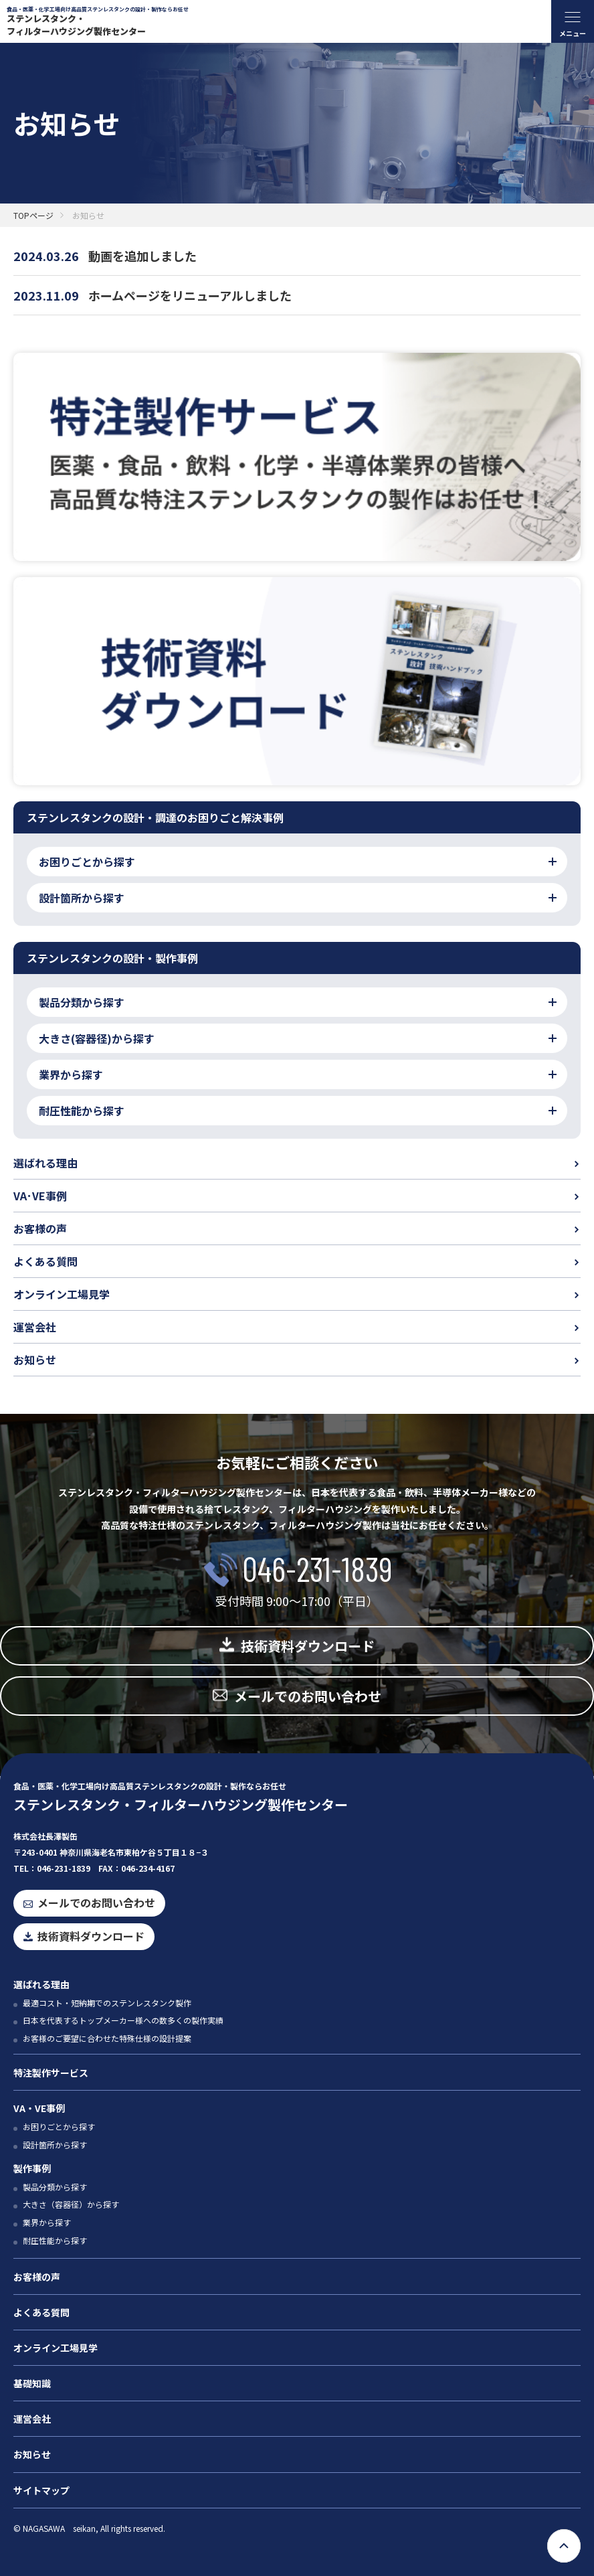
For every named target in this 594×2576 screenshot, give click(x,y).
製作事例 (32, 2168)
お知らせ (34, 1360)
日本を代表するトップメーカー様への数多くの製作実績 (123, 2020)
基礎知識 (32, 2383)
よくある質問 (45, 1261)
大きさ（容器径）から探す (71, 2204)
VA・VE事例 (39, 2108)
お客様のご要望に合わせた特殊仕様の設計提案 (107, 2038)
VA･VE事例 (40, 1196)
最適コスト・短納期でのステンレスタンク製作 (107, 2002)
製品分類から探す (55, 2186)
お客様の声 (40, 1228)
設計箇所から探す (55, 2144)
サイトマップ (41, 2490)
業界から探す (47, 2222)
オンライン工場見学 (61, 1294)
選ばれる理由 (45, 1163)
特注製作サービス (50, 2072)
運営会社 (34, 1327)
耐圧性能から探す (55, 2240)
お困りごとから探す (59, 2126)
